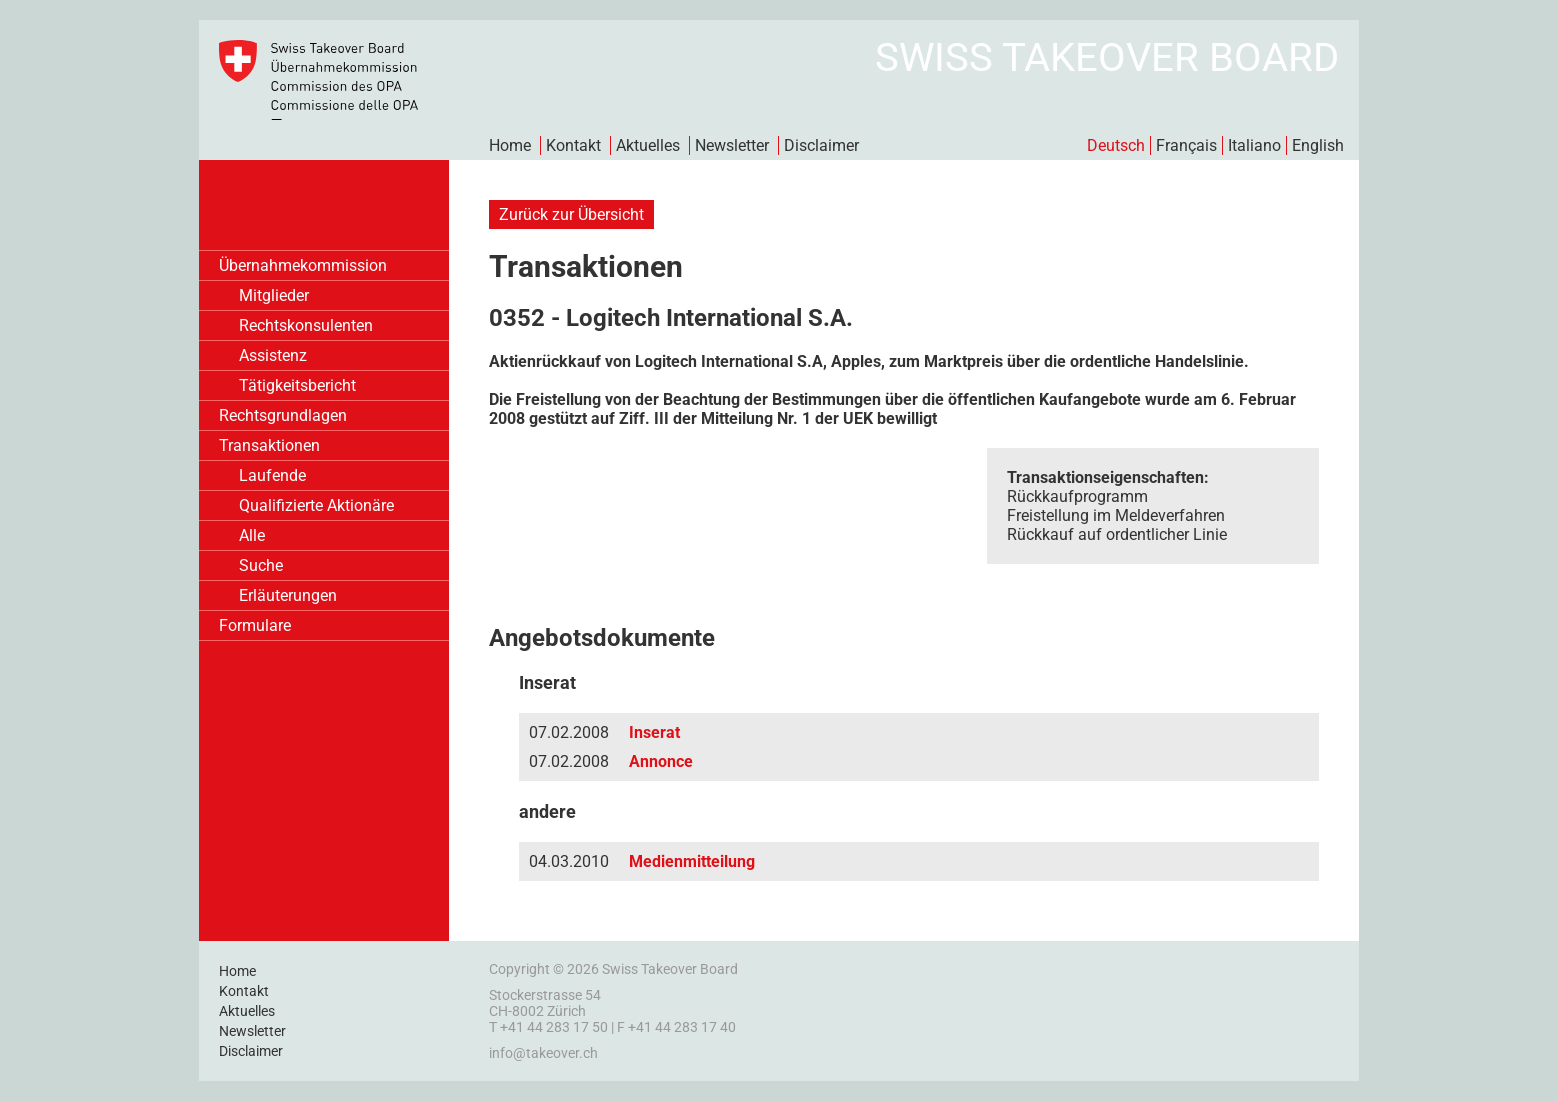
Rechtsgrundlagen (283, 415)
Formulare (255, 625)
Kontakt (573, 145)
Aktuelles (648, 145)
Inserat (654, 732)
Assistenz (273, 355)
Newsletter (732, 145)
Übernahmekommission (303, 265)
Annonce (661, 761)
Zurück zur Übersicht (571, 214)
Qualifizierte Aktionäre (316, 505)
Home (510, 145)
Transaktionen (269, 445)
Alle (252, 535)
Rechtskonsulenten (306, 325)
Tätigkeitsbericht (297, 385)
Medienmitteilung (692, 861)
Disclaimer (821, 145)
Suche (261, 565)
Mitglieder (274, 295)
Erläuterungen (288, 595)
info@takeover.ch (543, 1053)
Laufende (272, 475)
